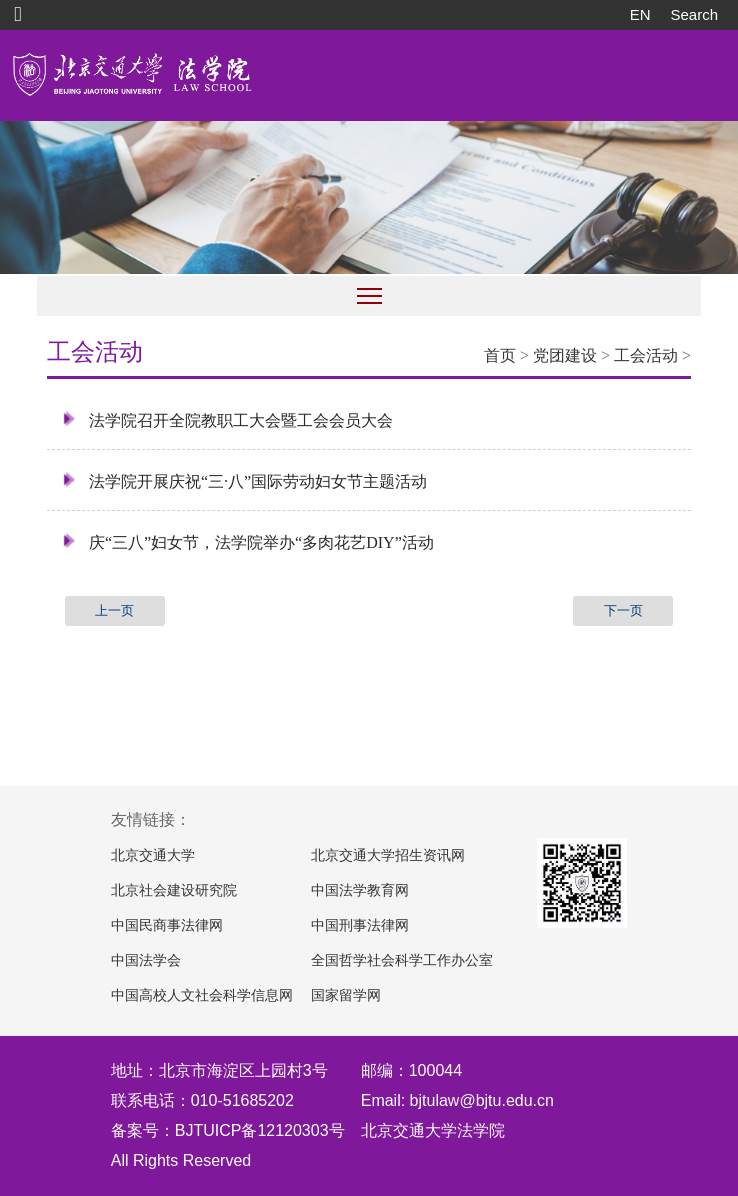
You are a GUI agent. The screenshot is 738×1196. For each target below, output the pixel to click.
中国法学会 (146, 960)
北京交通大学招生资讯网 (388, 855)
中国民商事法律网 (167, 925)
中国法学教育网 (360, 890)
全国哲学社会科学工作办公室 (402, 960)
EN (640, 14)
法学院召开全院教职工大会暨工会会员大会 (227, 420)
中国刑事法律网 (360, 925)
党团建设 (565, 355)
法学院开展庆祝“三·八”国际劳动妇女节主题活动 (244, 481)
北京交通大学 (153, 855)
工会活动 (646, 355)
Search (694, 14)
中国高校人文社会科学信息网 (202, 995)
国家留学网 (346, 995)
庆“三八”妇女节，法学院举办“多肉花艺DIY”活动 (248, 542)
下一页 (623, 610)
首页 (500, 355)
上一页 (114, 610)
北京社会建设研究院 (174, 890)
